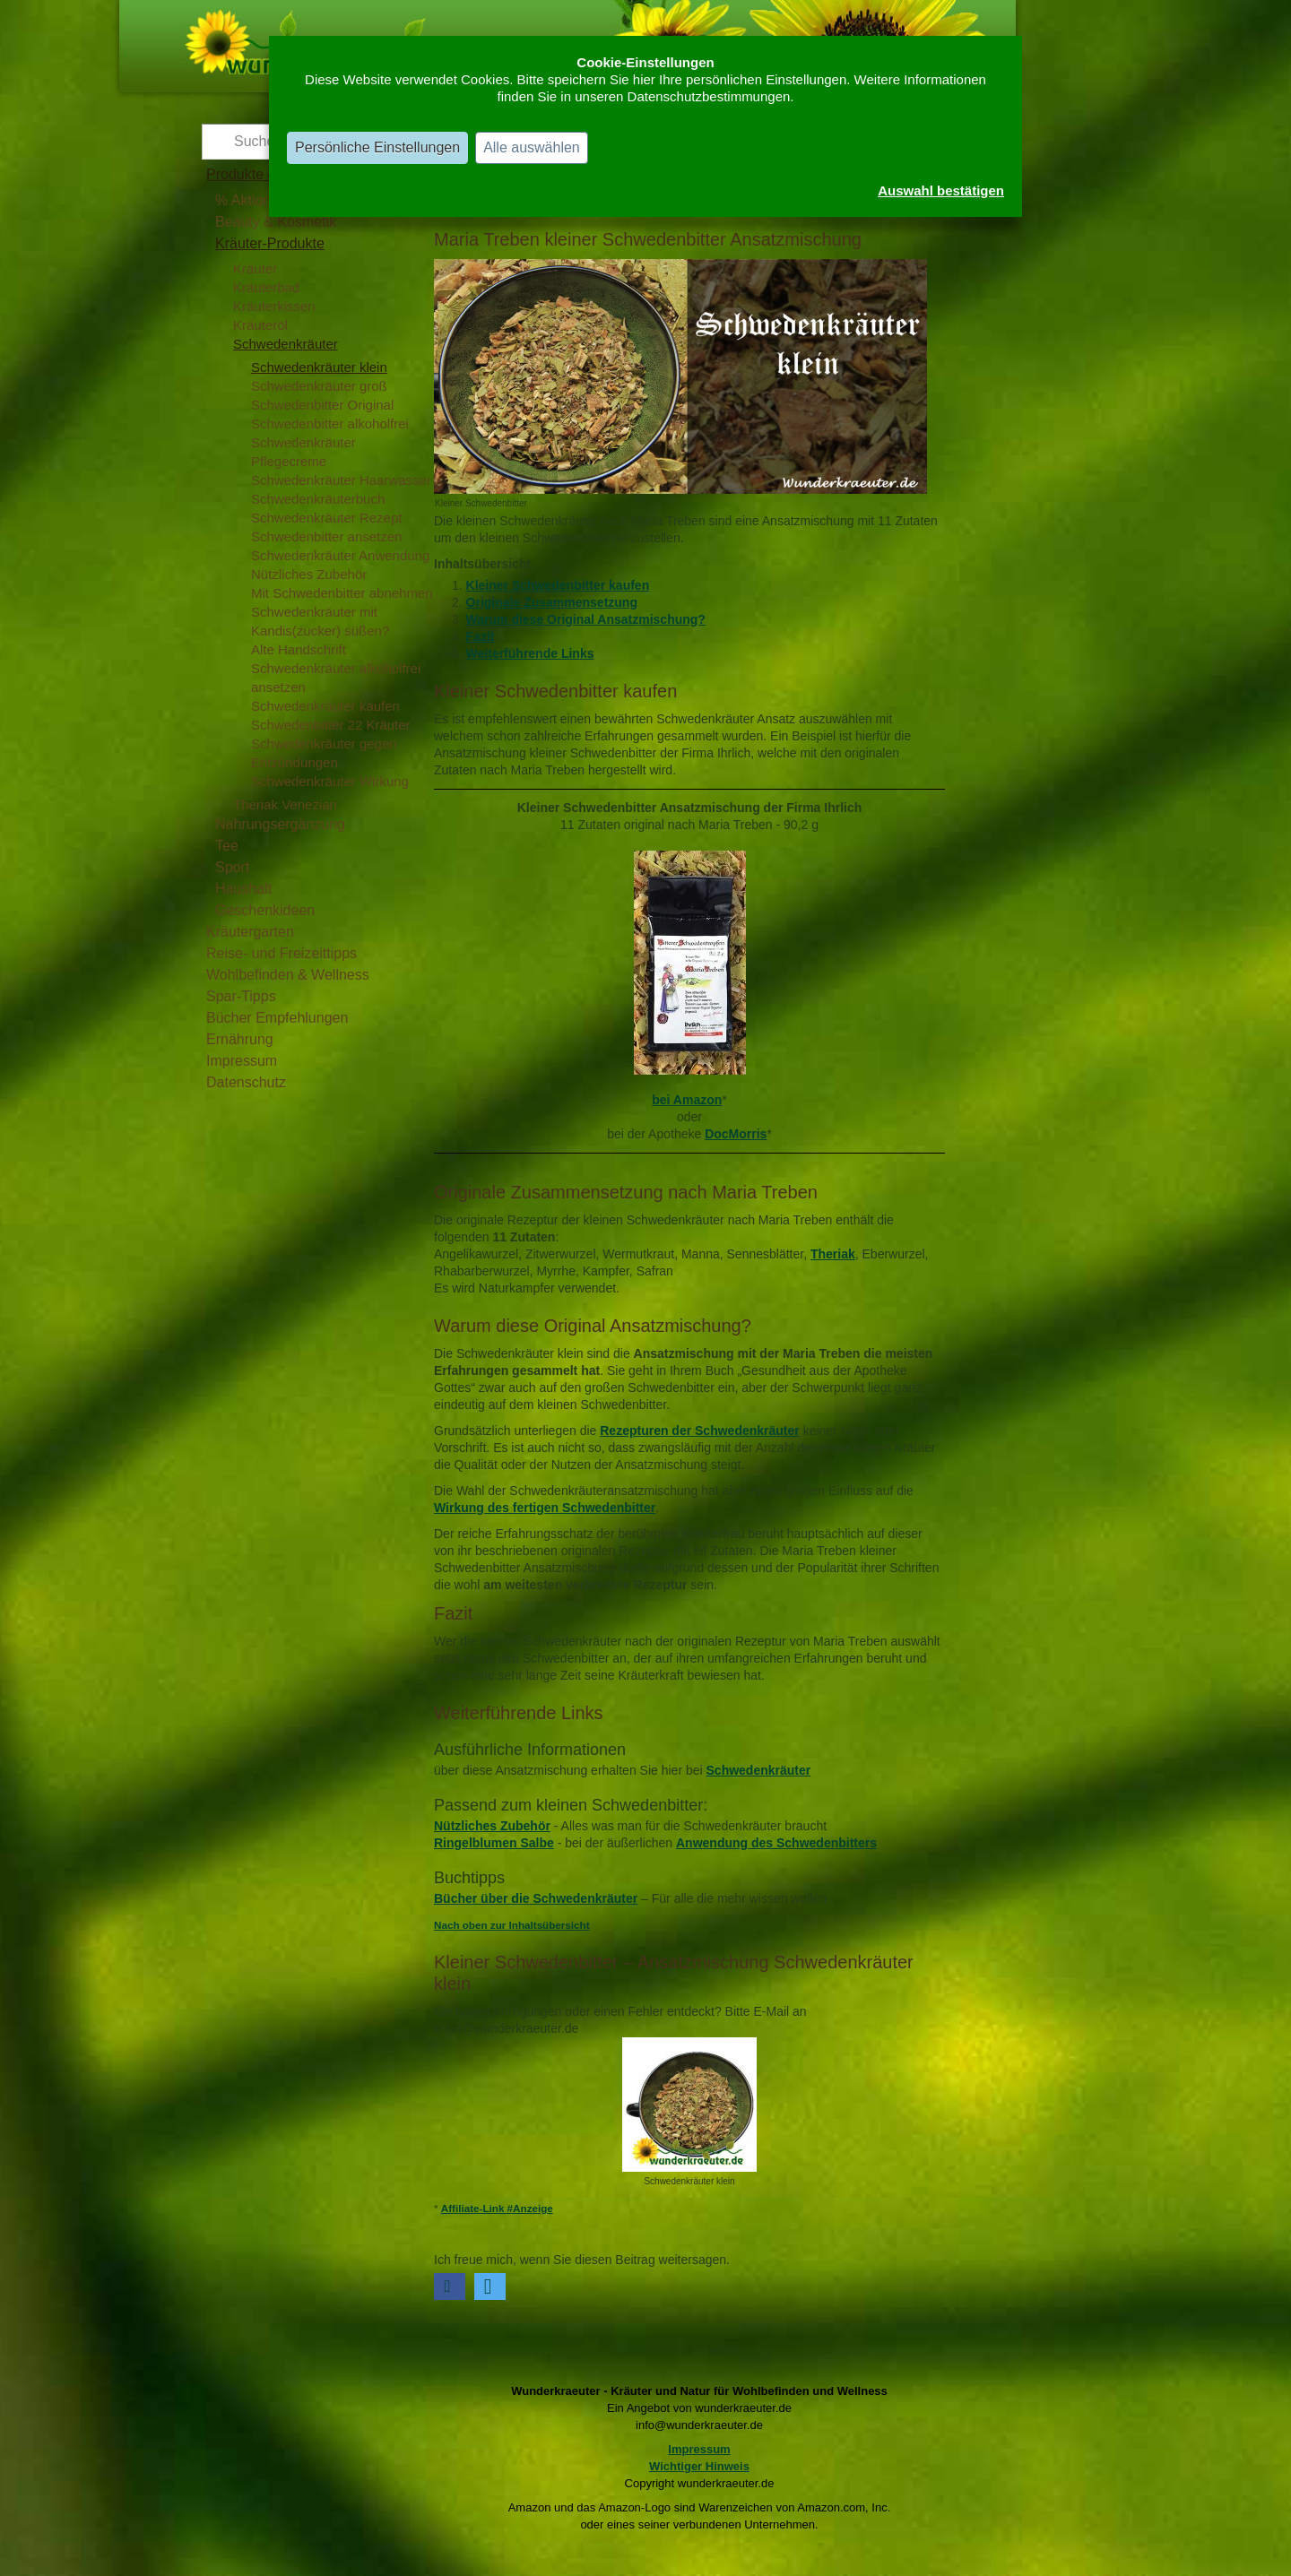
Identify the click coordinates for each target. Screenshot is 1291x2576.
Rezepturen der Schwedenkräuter (700, 1430)
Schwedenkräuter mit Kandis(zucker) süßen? (320, 621)
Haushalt (243, 888)
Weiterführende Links (530, 653)
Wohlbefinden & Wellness (287, 974)
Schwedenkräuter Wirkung (330, 781)
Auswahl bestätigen (941, 190)
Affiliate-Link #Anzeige (497, 2208)
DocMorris (736, 1134)
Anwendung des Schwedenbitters (776, 1843)
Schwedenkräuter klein (319, 367)
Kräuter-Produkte (270, 243)
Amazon (697, 1100)
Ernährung (239, 1039)
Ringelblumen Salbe (494, 1843)
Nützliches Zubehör (309, 574)
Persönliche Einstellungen (377, 147)
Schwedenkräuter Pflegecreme (303, 452)
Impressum (241, 1060)
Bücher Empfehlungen (277, 1017)
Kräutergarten (250, 931)
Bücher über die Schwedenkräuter (535, 1898)
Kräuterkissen (274, 306)
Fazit (480, 636)
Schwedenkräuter (285, 343)
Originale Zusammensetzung (551, 602)
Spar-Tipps (241, 996)
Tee (226, 845)
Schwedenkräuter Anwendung (340, 555)
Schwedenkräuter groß (319, 385)
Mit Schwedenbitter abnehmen (342, 593)
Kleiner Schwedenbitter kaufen (558, 585)
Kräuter (255, 268)
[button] (449, 2286)
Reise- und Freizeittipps (281, 953)
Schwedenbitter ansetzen (326, 536)
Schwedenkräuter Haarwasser (341, 480)
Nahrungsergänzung (280, 824)
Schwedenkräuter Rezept (326, 517)
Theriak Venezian (285, 804)
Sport (232, 867)
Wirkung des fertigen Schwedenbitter (544, 1507)
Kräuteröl (260, 325)
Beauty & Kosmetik (275, 221)
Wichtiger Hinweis (699, 2466)
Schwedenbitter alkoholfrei (330, 423)
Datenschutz (246, 1082)
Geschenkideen (265, 910)
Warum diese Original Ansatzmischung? (586, 619)
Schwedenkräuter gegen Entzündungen (324, 753)
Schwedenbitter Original (322, 404)
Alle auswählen (531, 147)
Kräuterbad (266, 287)
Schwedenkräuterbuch (318, 498)
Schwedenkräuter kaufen (325, 705)
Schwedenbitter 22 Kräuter (331, 724)
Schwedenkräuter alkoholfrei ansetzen (335, 678)
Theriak (832, 1254)
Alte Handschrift (298, 649)
